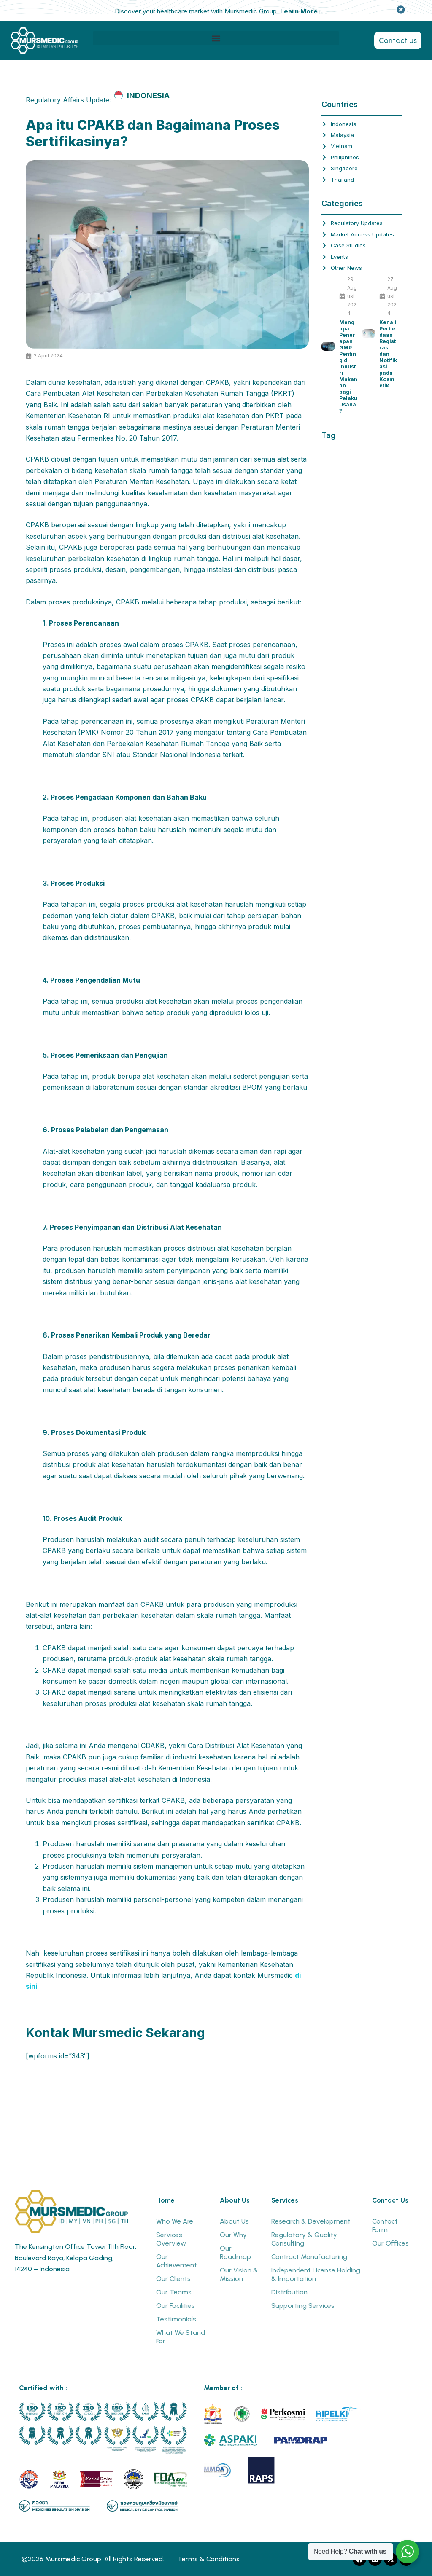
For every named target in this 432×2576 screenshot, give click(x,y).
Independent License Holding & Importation (315, 2274)
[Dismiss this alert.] (400, 10)
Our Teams (174, 2292)
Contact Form (385, 2225)
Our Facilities (175, 2306)
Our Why (233, 2235)
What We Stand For (180, 2337)
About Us (234, 2221)
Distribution (289, 2292)
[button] (216, 38)
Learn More (299, 11)
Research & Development (311, 2221)
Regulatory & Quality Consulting (304, 2239)
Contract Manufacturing (309, 2257)
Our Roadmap (235, 2252)
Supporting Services (303, 2306)
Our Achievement (176, 2261)
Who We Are (174, 2221)
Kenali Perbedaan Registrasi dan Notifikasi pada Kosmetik (388, 354)
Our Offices (390, 2243)
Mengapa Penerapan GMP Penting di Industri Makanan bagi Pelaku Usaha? (348, 366)
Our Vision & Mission (239, 2274)
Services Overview (171, 2239)
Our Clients (173, 2279)
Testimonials (176, 2319)
